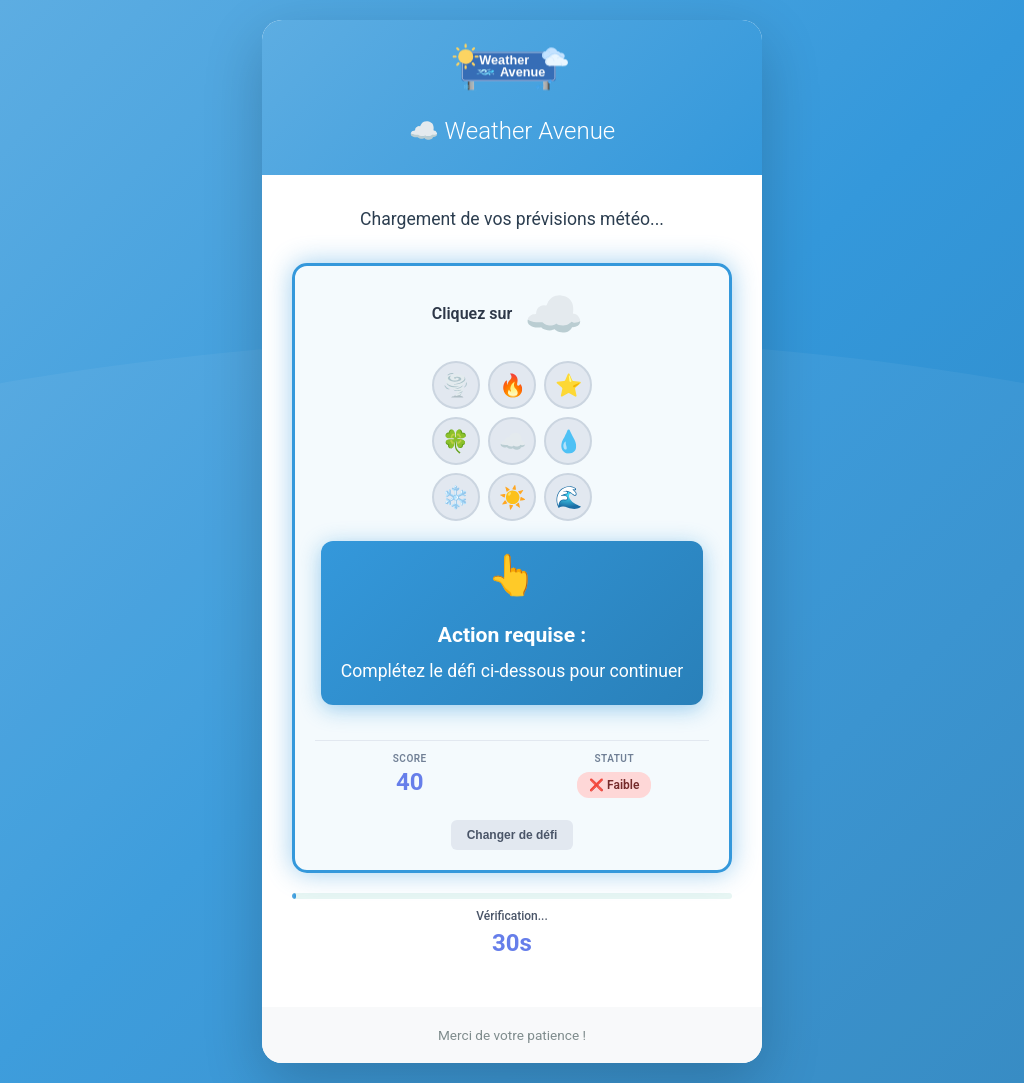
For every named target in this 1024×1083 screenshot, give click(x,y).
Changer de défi (512, 835)
